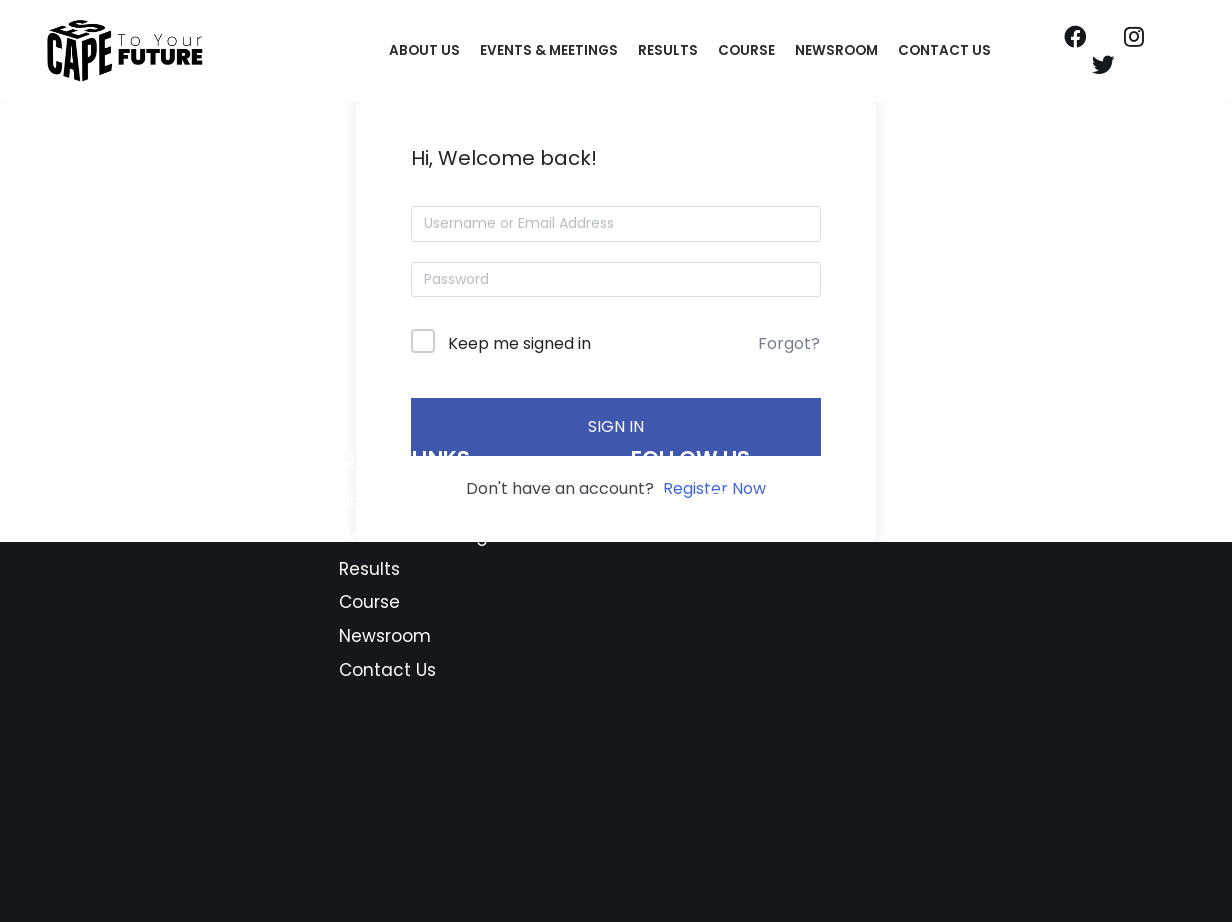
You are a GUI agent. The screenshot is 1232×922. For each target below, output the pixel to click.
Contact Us (944, 50)
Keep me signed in (519, 343)
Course (746, 50)
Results (668, 50)
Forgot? (789, 343)
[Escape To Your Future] (126, 51)
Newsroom (836, 50)
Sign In (616, 426)
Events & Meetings (549, 50)
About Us (424, 50)
